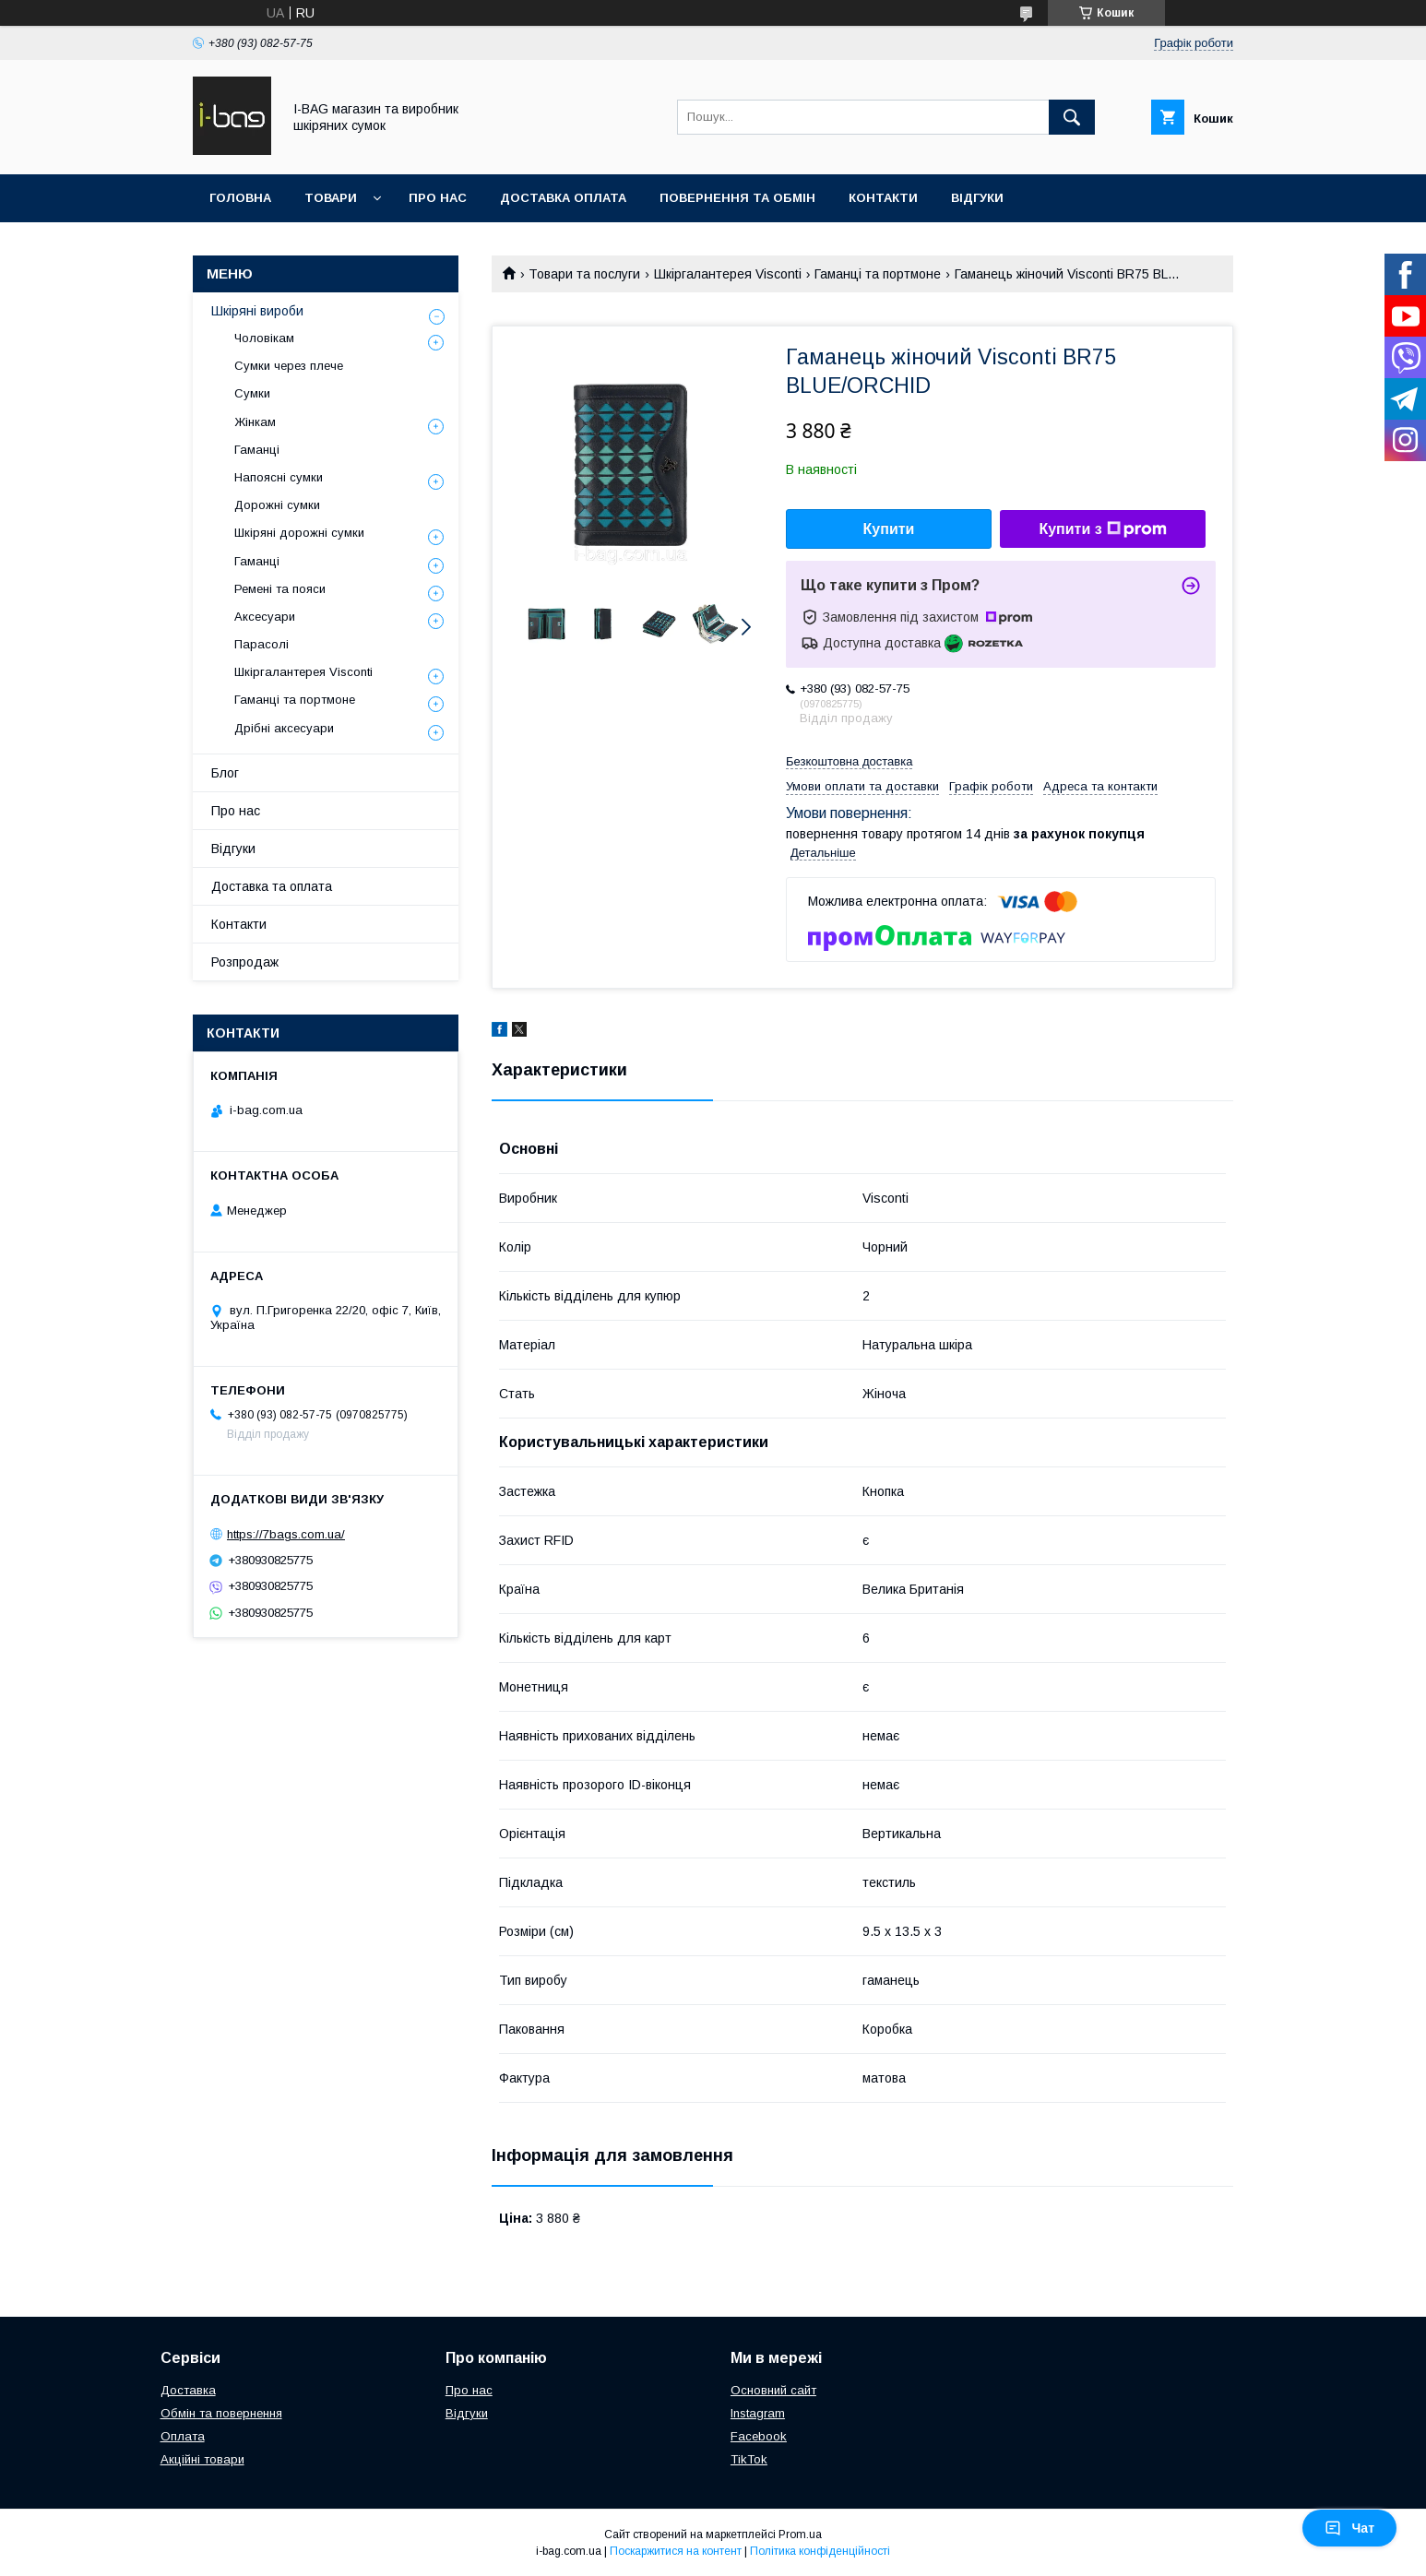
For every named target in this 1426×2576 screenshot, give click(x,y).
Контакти (883, 198)
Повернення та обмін (737, 198)
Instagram (758, 2413)
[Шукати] (1072, 117)
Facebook (759, 2436)
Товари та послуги (584, 274)
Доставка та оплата (271, 886)
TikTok (749, 2459)
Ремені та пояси (280, 589)
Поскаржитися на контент (676, 2551)
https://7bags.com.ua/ (286, 1534)
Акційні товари (202, 2459)
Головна (240, 198)
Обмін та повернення (221, 2413)
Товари (330, 198)
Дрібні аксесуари (284, 728)
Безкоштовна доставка (849, 761)
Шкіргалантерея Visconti (728, 274)
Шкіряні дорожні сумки (299, 533)
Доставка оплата (563, 198)
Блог (225, 773)
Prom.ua (800, 2534)
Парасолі (261, 644)
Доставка (188, 2390)
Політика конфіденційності (820, 2551)
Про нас (438, 198)
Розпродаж (245, 962)
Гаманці (256, 450)
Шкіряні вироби (257, 310)
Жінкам (255, 422)
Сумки (252, 393)
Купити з (1102, 529)
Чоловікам (264, 338)
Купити (889, 529)
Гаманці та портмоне (877, 274)
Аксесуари (264, 616)
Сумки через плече (288, 366)
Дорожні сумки (277, 505)
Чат (1349, 2528)
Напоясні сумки (278, 477)
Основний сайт (773, 2390)
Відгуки (977, 198)
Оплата (182, 2436)
